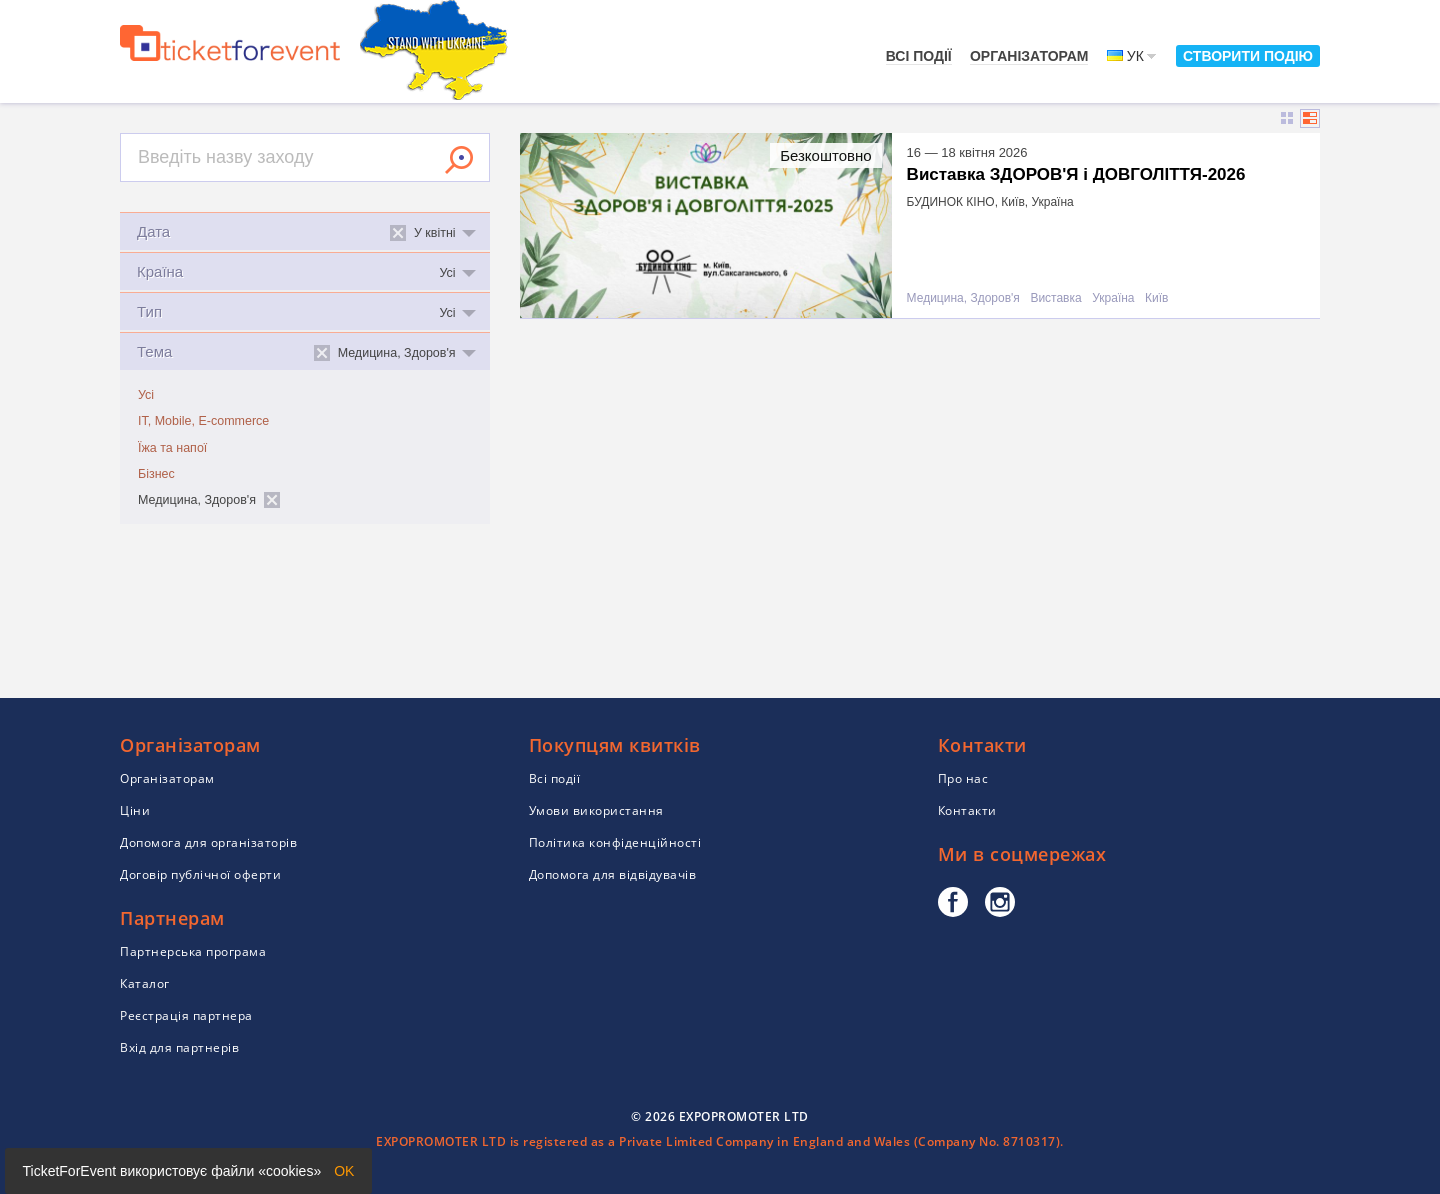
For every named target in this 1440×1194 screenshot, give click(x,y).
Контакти (967, 810)
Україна (1113, 298)
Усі (146, 395)
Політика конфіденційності (615, 842)
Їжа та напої (172, 448)
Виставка (1055, 298)
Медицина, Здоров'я (963, 298)
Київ (1156, 298)
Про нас (963, 778)
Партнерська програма (193, 951)
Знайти (459, 160)
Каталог (145, 983)
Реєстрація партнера (186, 1015)
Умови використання (596, 810)
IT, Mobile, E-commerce (203, 421)
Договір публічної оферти (200, 874)
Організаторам (1029, 56)
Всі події (919, 56)
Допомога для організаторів (208, 842)
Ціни (135, 810)
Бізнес (156, 474)
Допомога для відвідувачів (613, 874)
